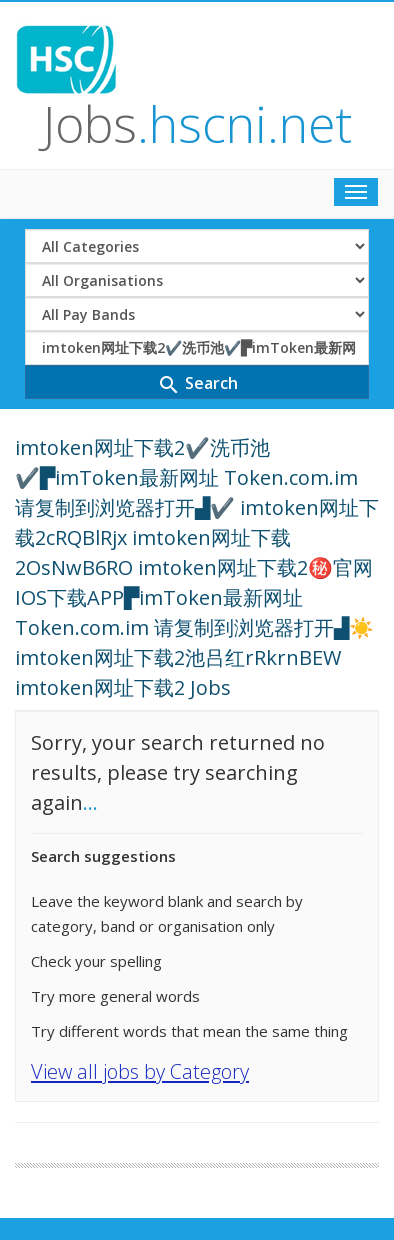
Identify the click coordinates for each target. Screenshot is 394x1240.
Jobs (197, 124)
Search (197, 384)
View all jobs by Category (140, 1071)
